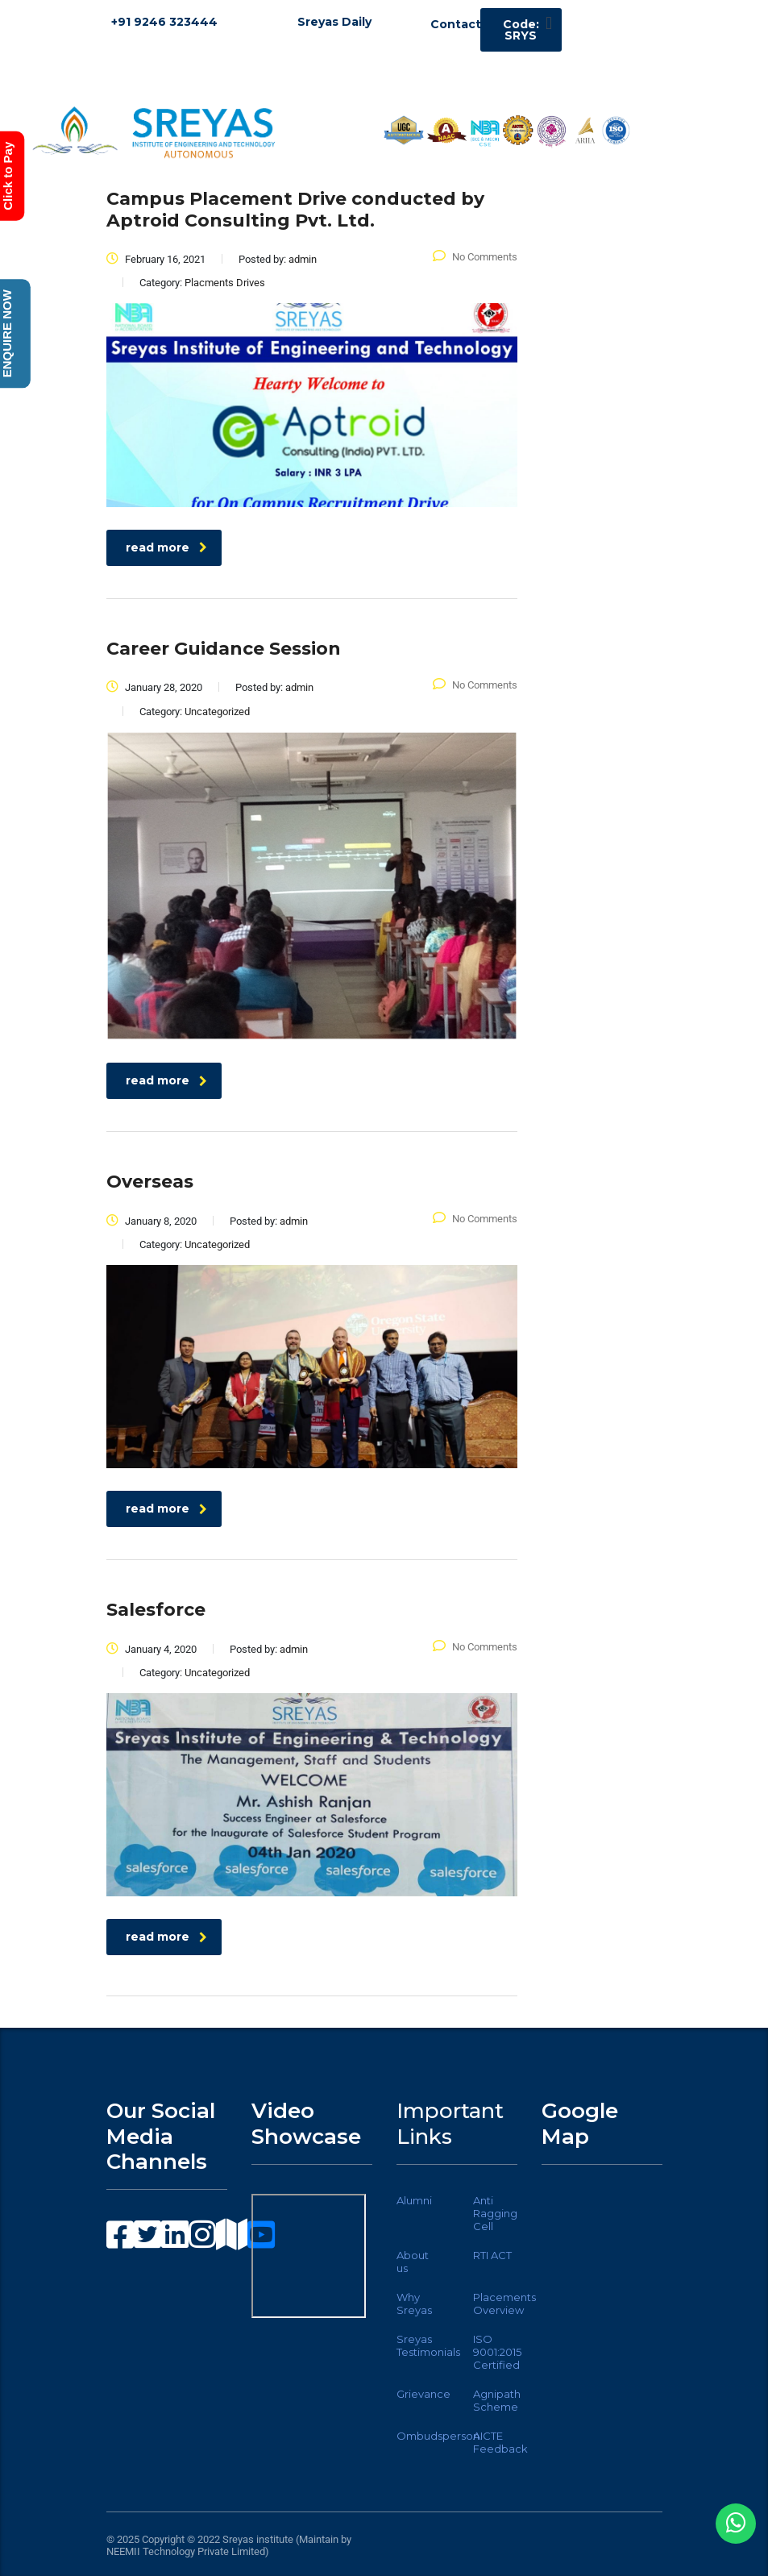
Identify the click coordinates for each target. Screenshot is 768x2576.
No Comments (475, 257)
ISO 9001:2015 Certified (497, 2352)
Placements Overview (504, 2303)
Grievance (423, 2393)
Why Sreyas (414, 2303)
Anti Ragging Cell (495, 2213)
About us (412, 2261)
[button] (548, 23)
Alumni (414, 2200)
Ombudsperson (437, 2435)
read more (166, 547)
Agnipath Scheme (497, 2400)
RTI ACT (492, 2255)
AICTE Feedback (500, 2442)
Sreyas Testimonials (428, 2345)
